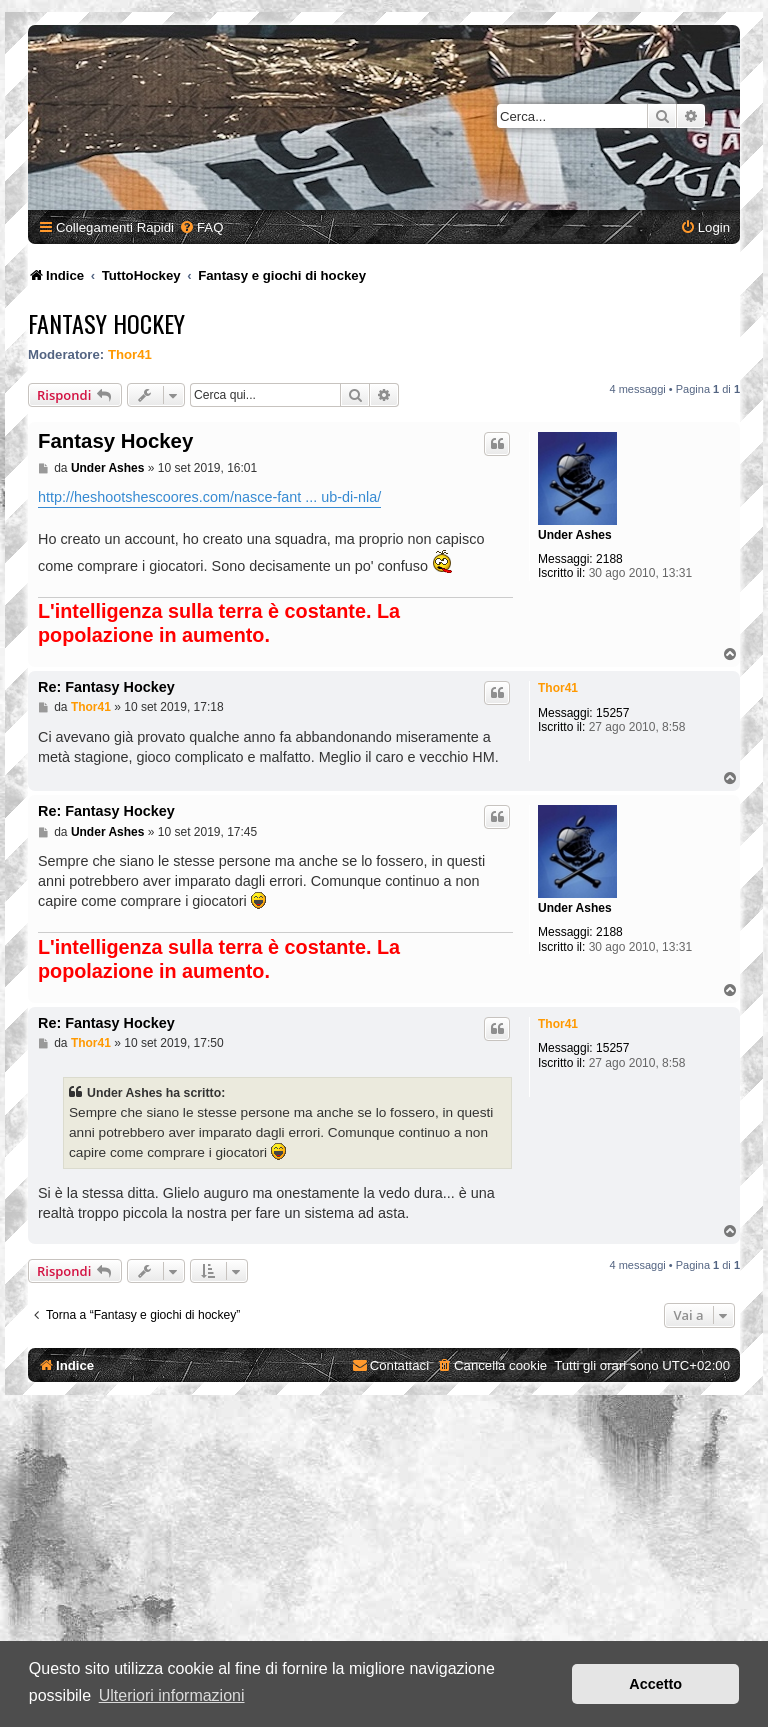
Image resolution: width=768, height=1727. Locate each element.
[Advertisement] (384, 1565)
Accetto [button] (655, 1684)
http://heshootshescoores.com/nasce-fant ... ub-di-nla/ (209, 497)
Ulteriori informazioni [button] (172, 1695)
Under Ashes (575, 535)
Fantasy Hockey (106, 323)
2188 (609, 559)
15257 (612, 713)
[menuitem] (201, 227)
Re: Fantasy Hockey (106, 687)
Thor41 (130, 354)
